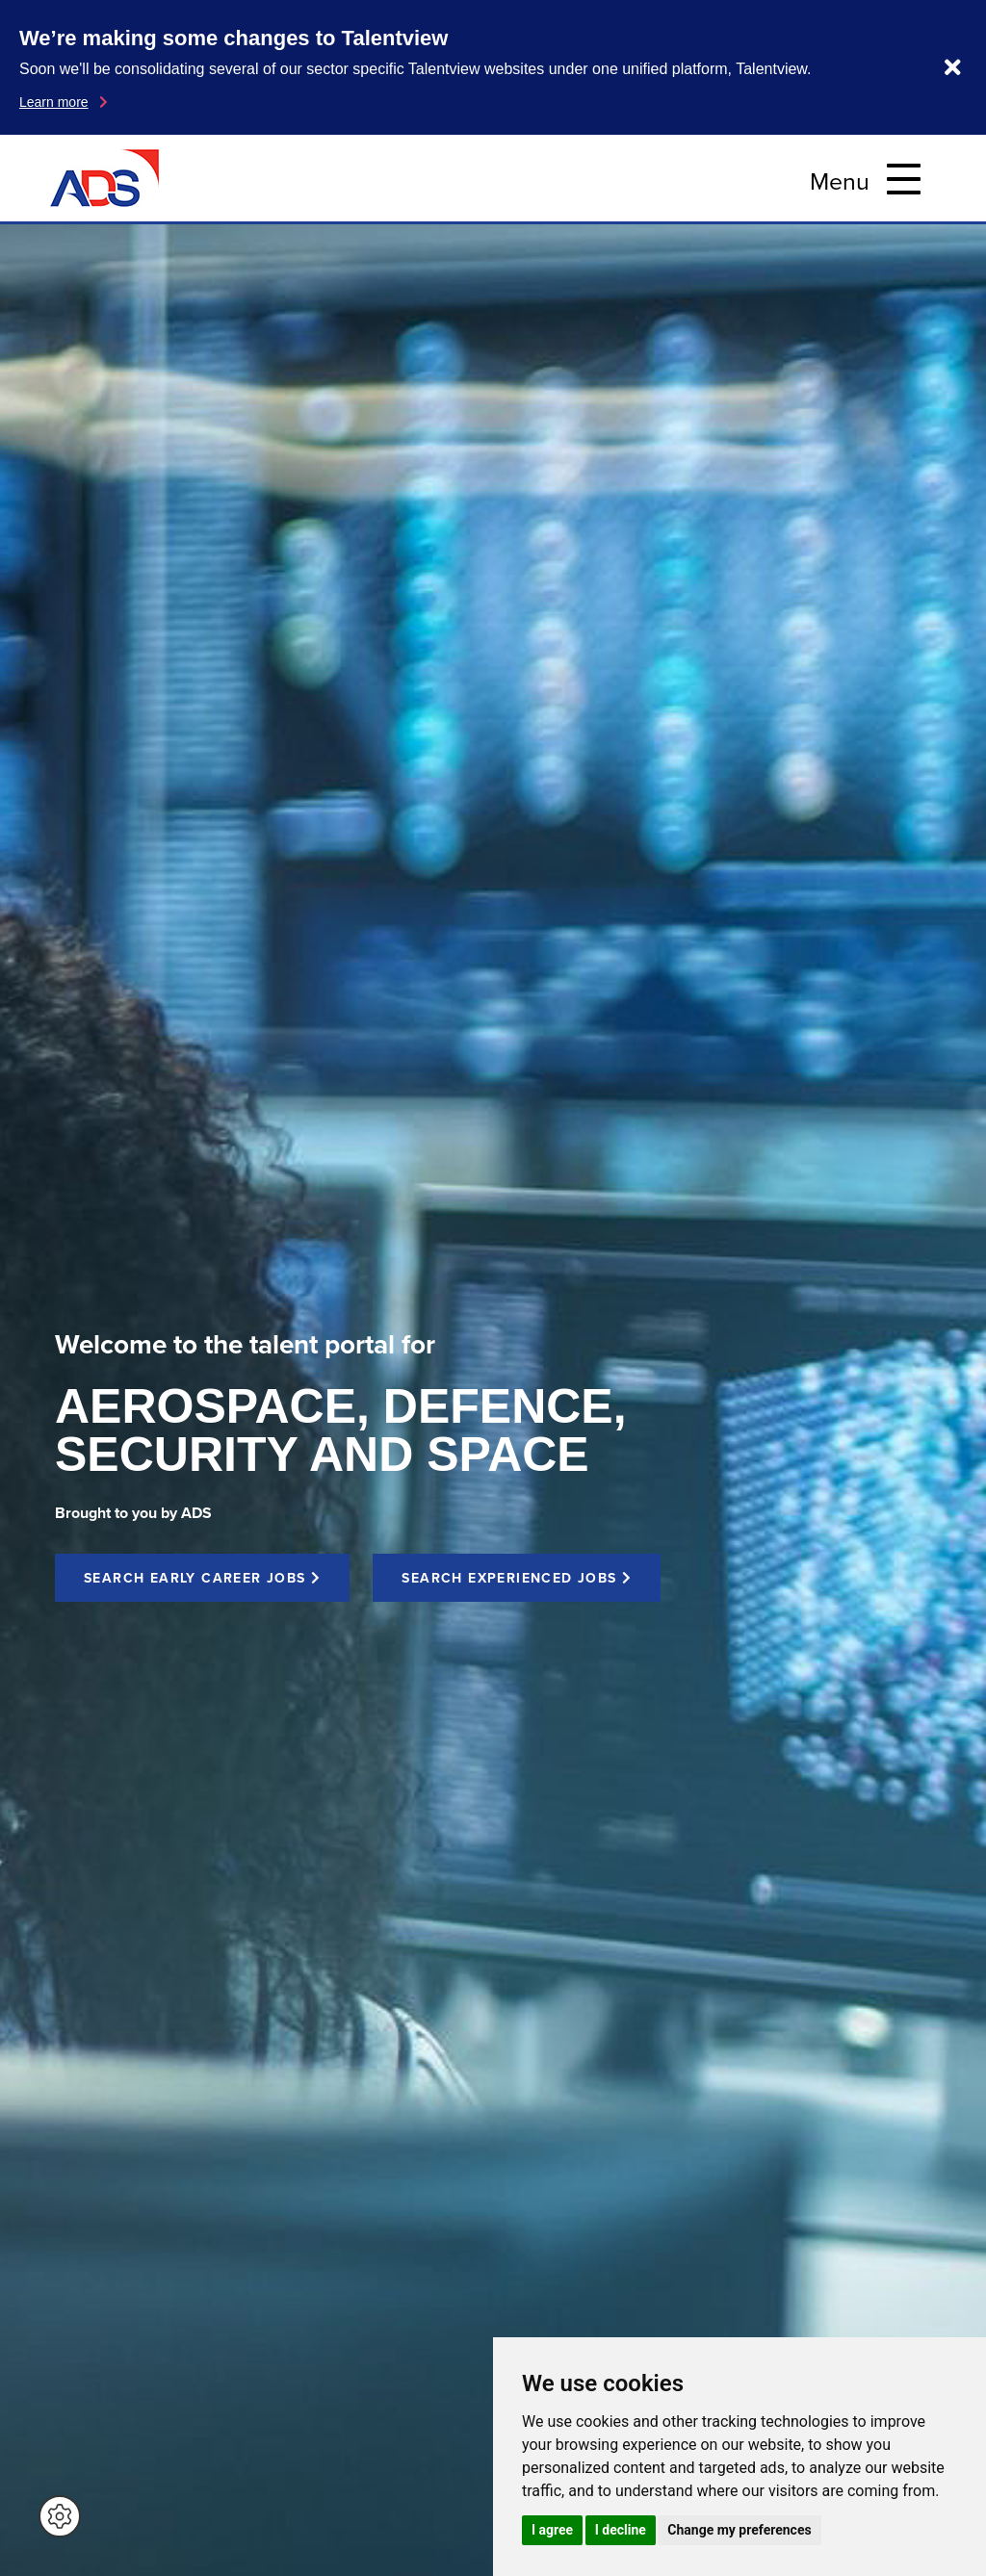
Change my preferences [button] (739, 2529)
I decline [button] (620, 2529)
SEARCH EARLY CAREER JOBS (202, 1577)
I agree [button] (552, 2529)
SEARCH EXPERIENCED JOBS (517, 1577)
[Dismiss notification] (953, 67)
